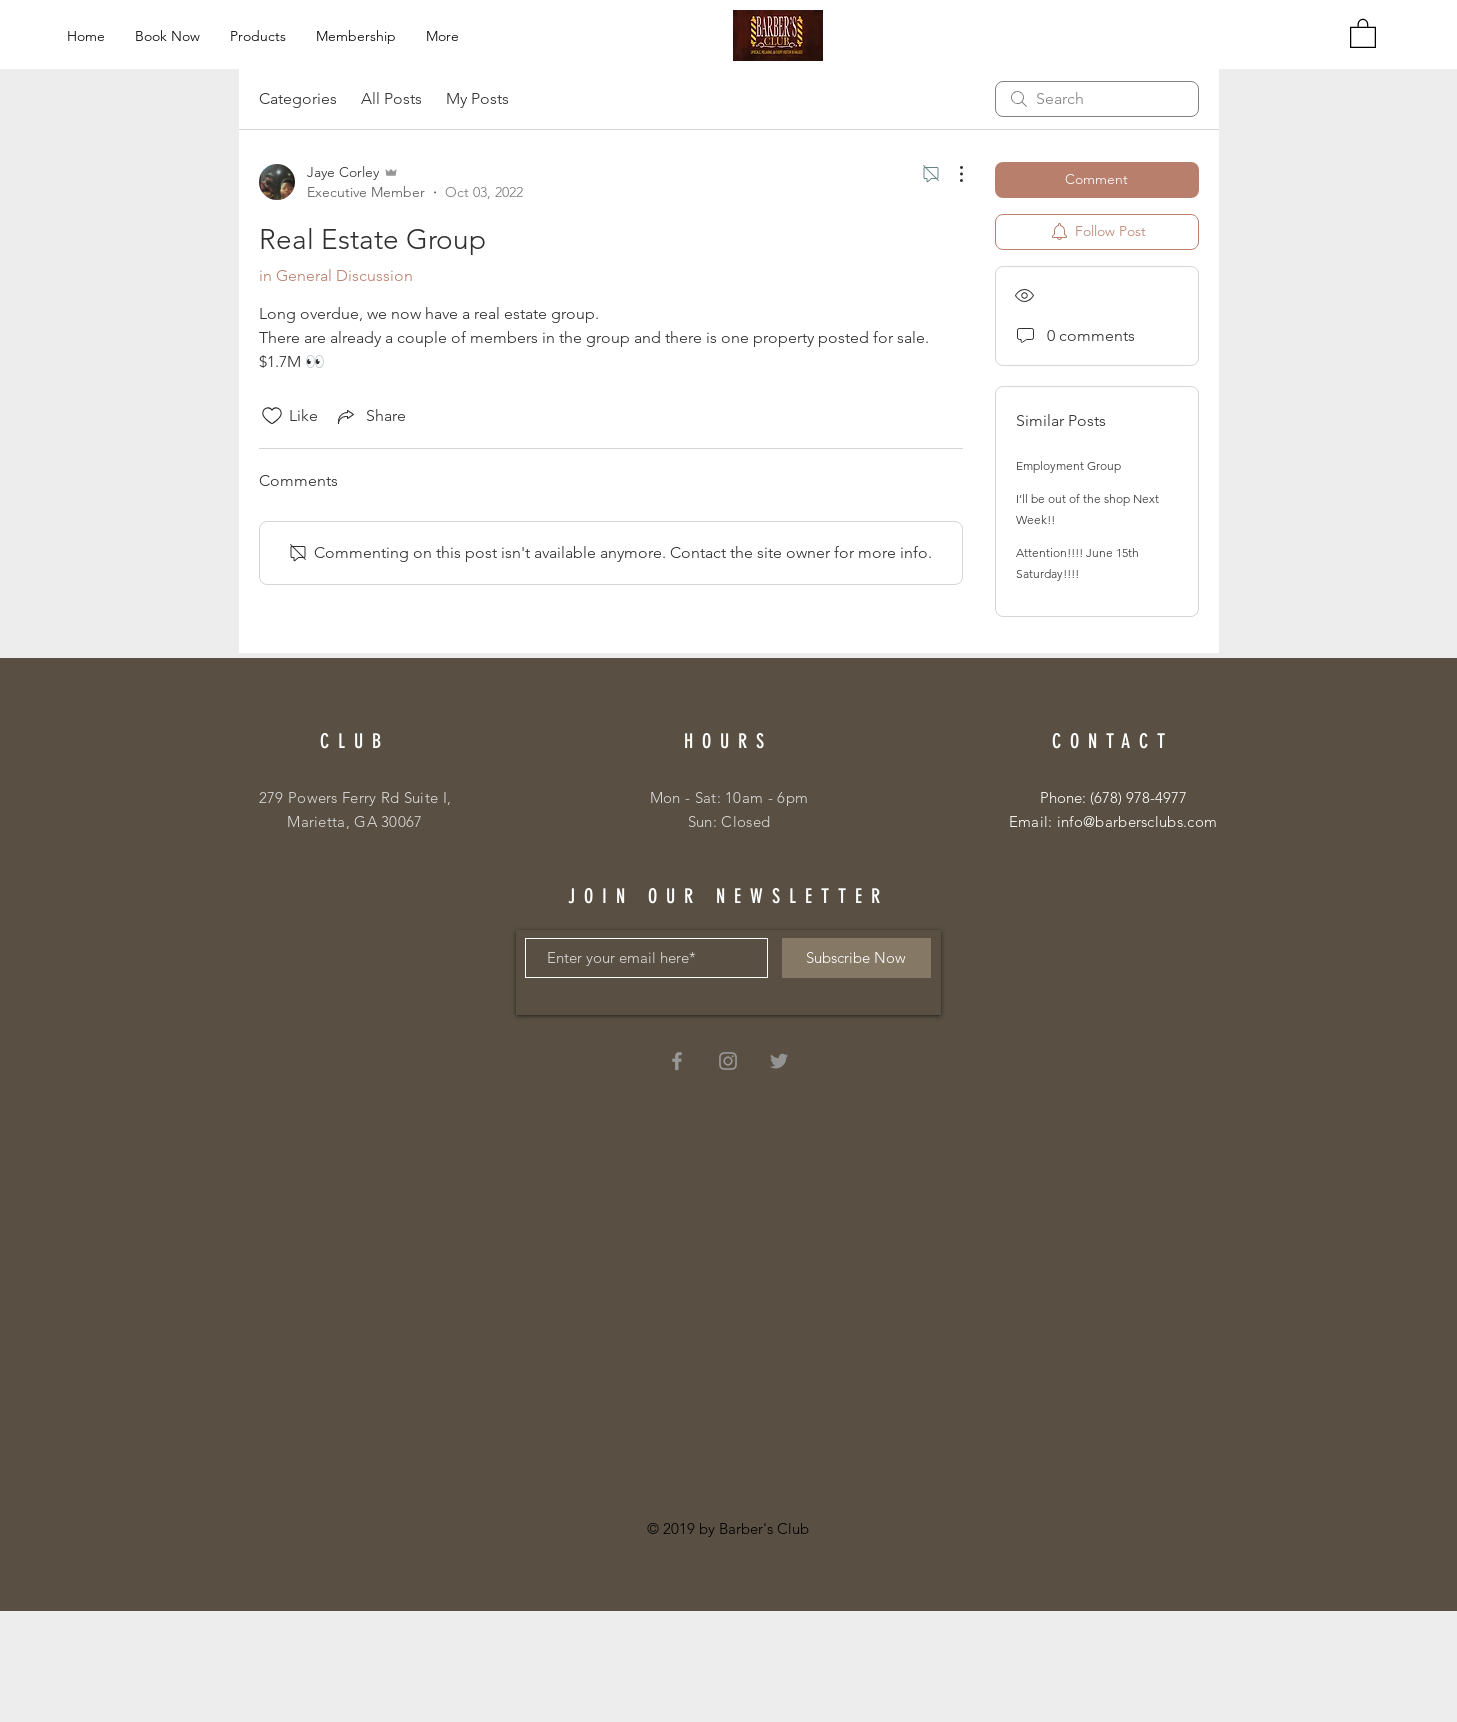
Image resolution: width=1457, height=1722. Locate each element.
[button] (1363, 32)
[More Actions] (951, 174)
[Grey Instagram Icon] (728, 1061)
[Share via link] (370, 416)
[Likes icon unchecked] (272, 416)
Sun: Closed (729, 821)
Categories (298, 98)
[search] (1097, 99)
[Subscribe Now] (856, 958)
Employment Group (1068, 465)
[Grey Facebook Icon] (677, 1061)
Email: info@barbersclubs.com (1113, 821)
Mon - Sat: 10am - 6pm (729, 797)
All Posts (391, 98)
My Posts (477, 98)
